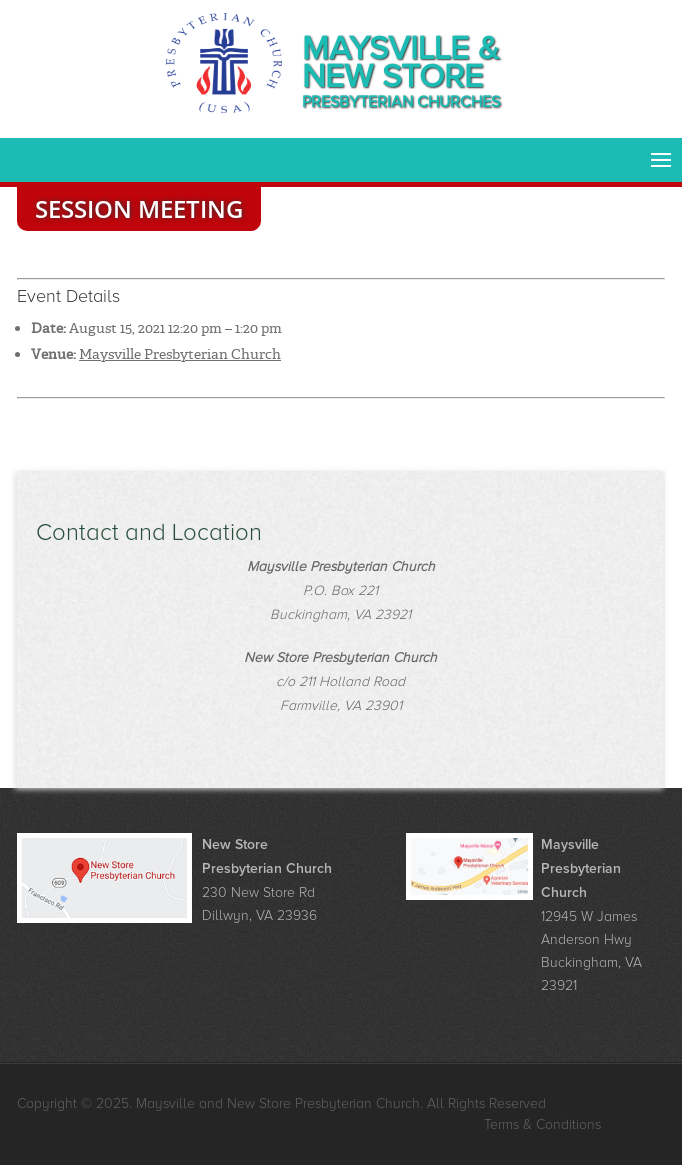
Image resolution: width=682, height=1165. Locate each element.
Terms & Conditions (542, 1124)
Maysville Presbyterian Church (180, 354)
